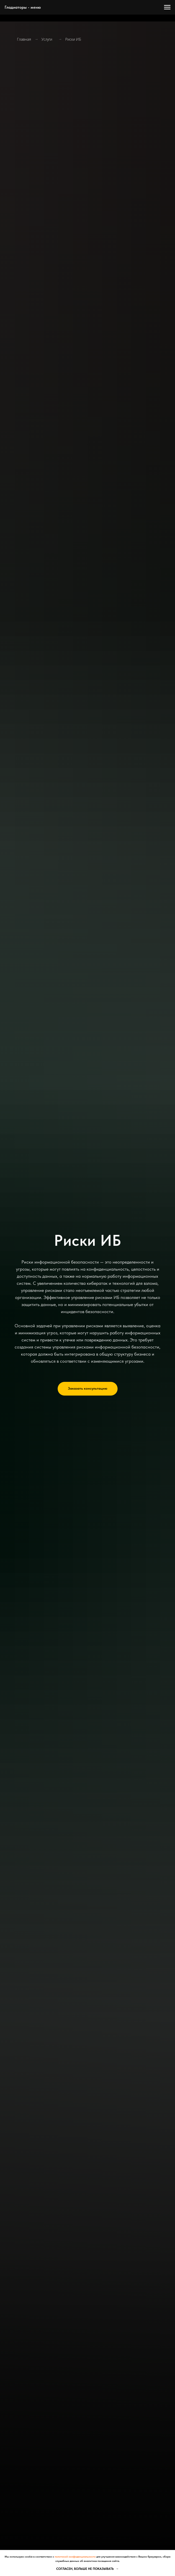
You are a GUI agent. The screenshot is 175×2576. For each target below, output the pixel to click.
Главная (24, 39)
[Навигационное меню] (167, 7)
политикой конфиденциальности (75, 2556)
